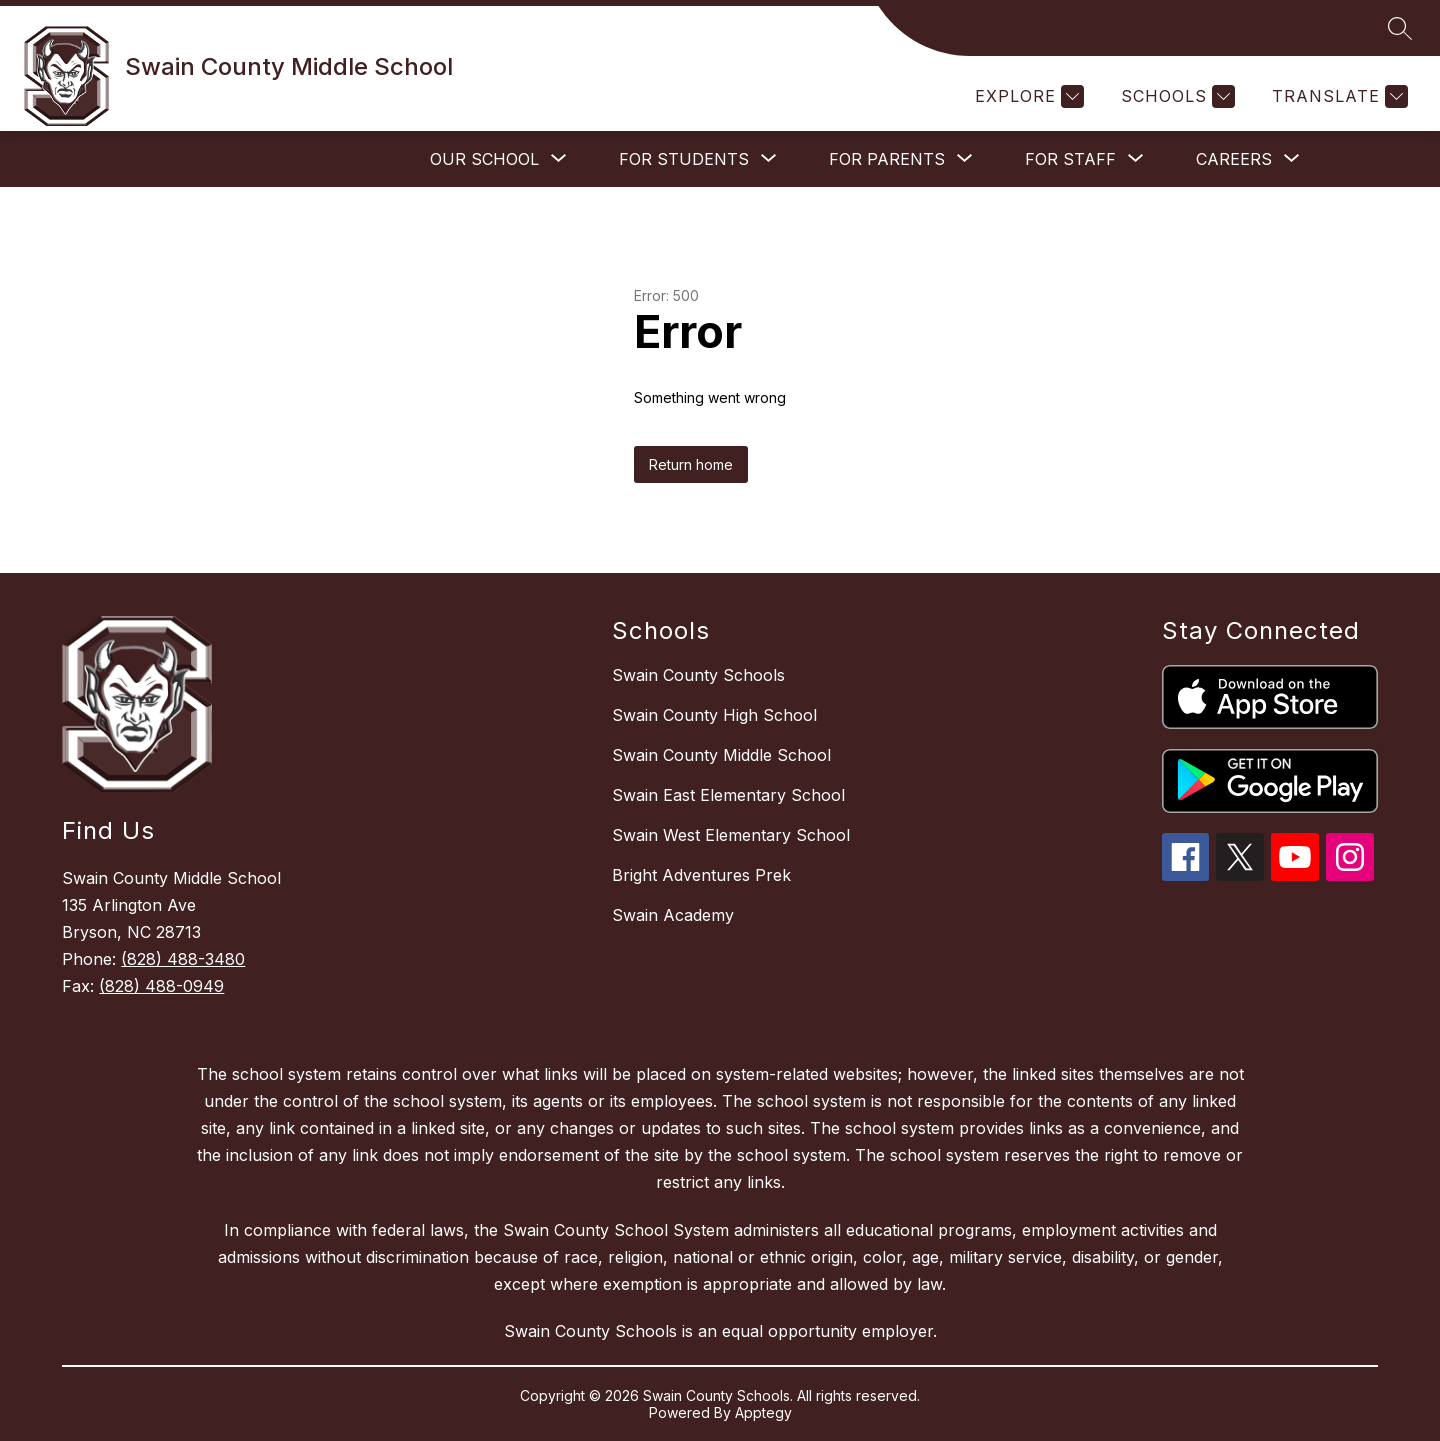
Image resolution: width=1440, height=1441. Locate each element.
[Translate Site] (1337, 96)
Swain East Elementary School (728, 795)
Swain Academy (673, 915)
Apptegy (763, 1412)
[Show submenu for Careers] (1234, 159)
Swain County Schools (698, 675)
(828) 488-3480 (183, 959)
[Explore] (1027, 96)
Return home (691, 464)
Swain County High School (714, 715)
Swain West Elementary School (731, 835)
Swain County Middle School (721, 755)
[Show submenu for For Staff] (1070, 159)
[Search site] (1400, 28)
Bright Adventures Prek (701, 875)
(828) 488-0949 (161, 986)
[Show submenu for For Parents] (887, 159)
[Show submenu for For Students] (684, 159)
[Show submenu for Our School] (484, 159)
